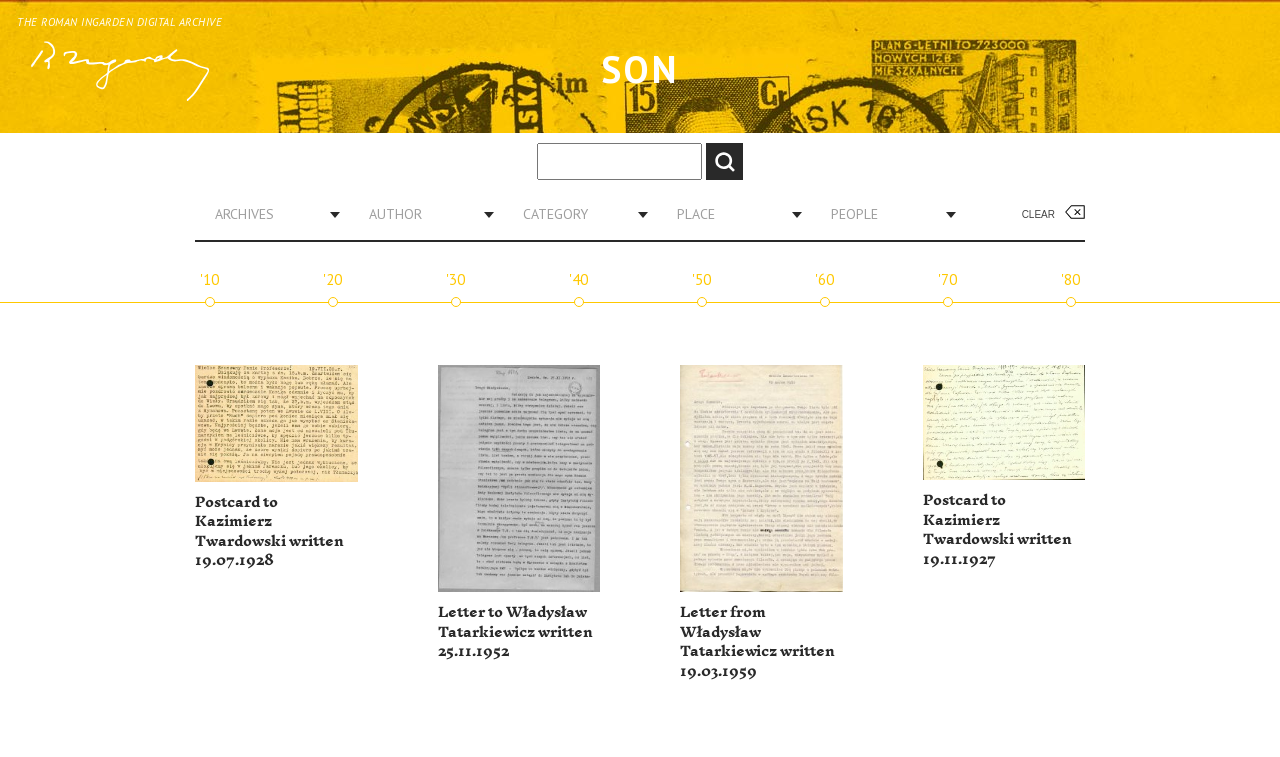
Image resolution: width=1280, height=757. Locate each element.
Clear (1038, 214)
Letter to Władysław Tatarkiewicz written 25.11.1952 (515, 632)
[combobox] (270, 214)
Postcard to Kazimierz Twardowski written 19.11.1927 (997, 530)
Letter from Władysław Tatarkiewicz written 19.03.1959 (757, 642)
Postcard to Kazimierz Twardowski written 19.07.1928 (269, 532)
